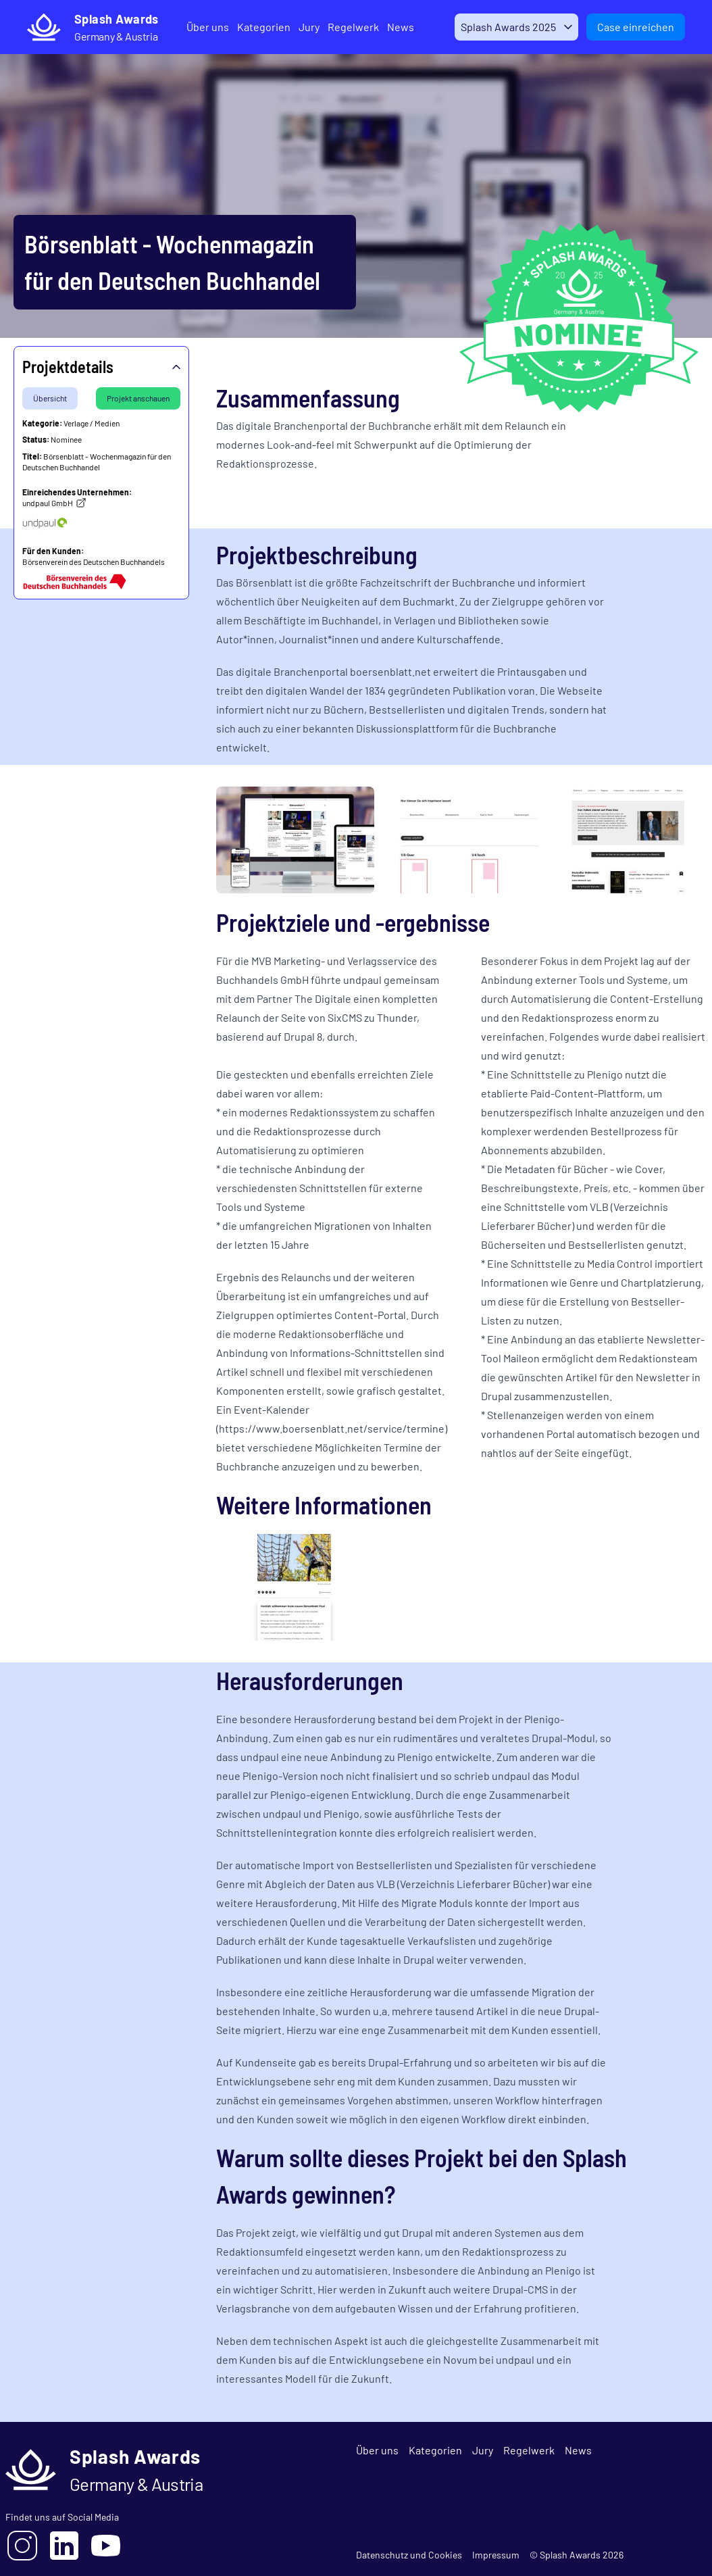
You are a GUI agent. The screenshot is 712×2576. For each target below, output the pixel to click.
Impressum (495, 2554)
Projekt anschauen (138, 398)
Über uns (198, 26)
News (391, 26)
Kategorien (254, 26)
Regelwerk (344, 26)
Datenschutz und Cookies (409, 2554)
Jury (299, 26)
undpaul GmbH (54, 502)
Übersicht (50, 398)
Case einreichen (635, 26)
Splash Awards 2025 (503, 26)
